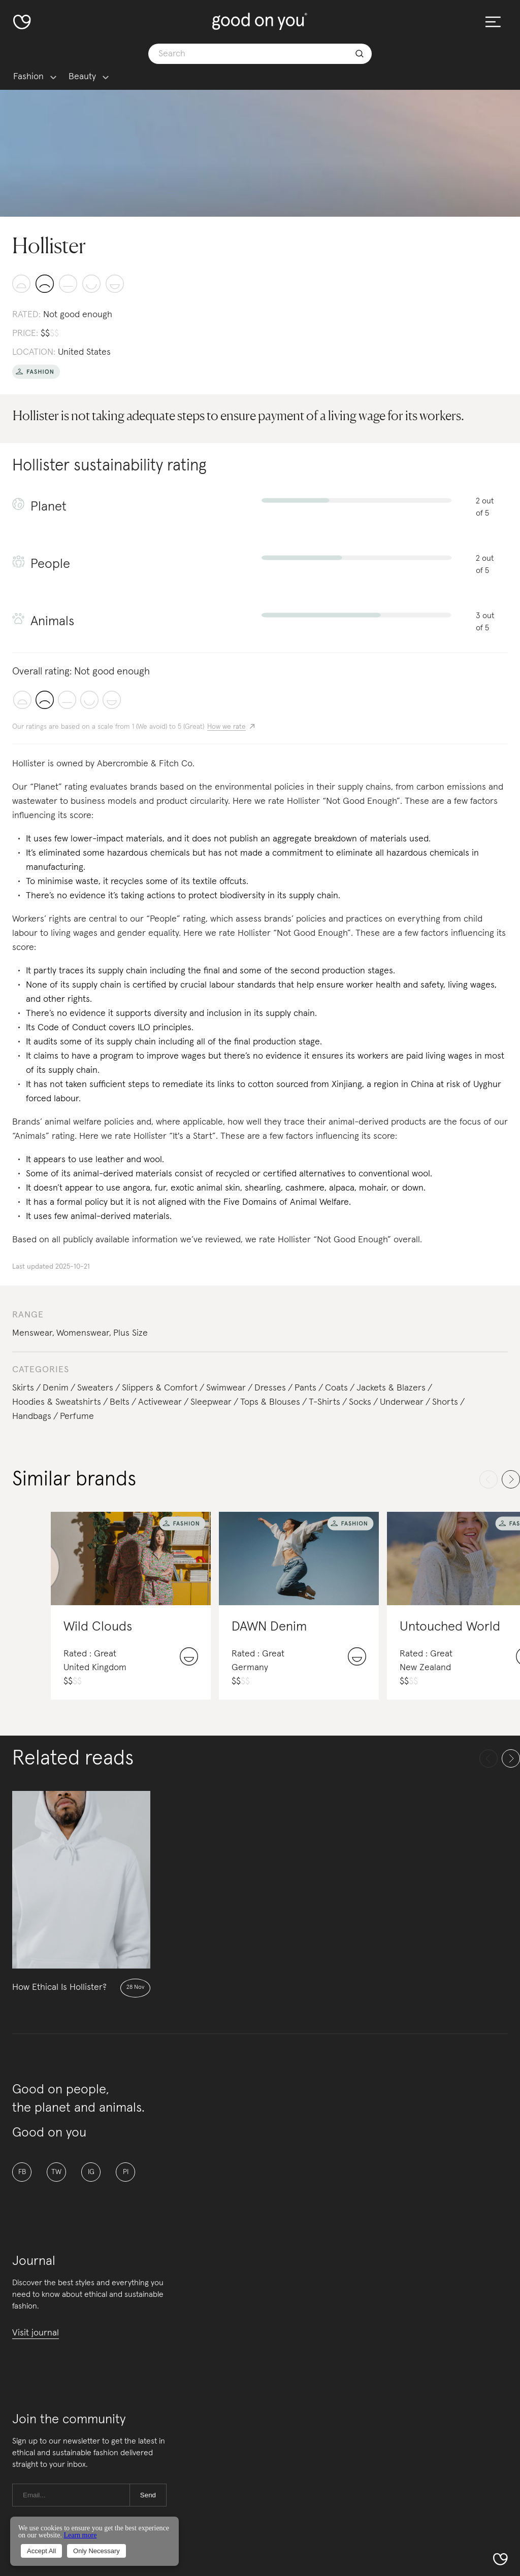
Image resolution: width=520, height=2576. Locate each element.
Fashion (28, 77)
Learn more (79, 2535)
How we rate (226, 726)
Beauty (82, 77)
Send (148, 2495)
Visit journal (35, 2332)
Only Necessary (96, 2551)
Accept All (41, 2551)
